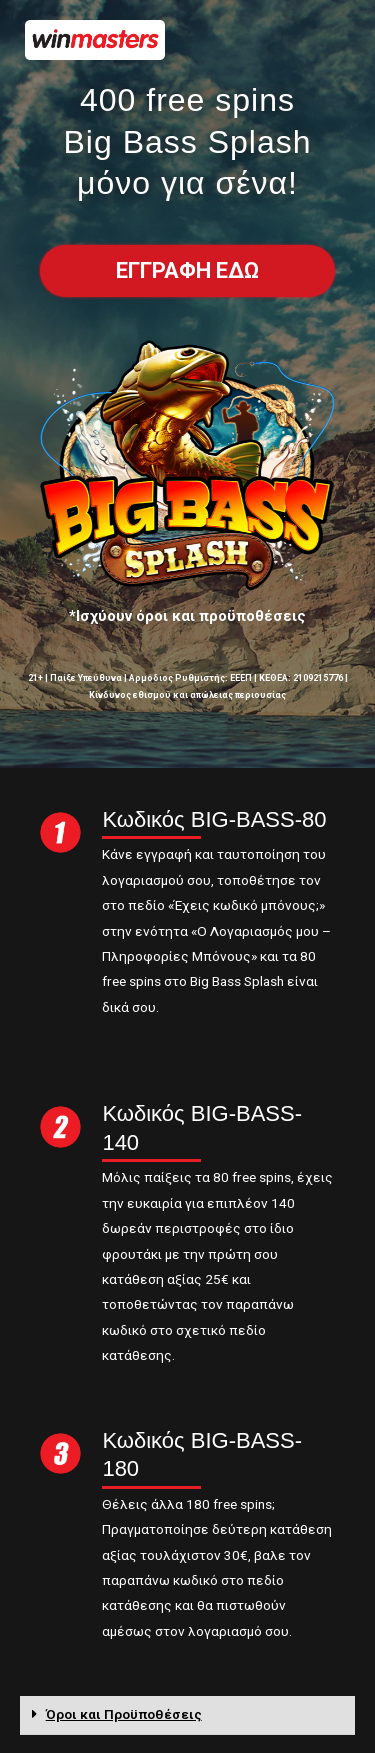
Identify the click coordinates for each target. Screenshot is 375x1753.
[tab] (187, 1715)
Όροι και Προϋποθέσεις (124, 1714)
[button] (187, 271)
